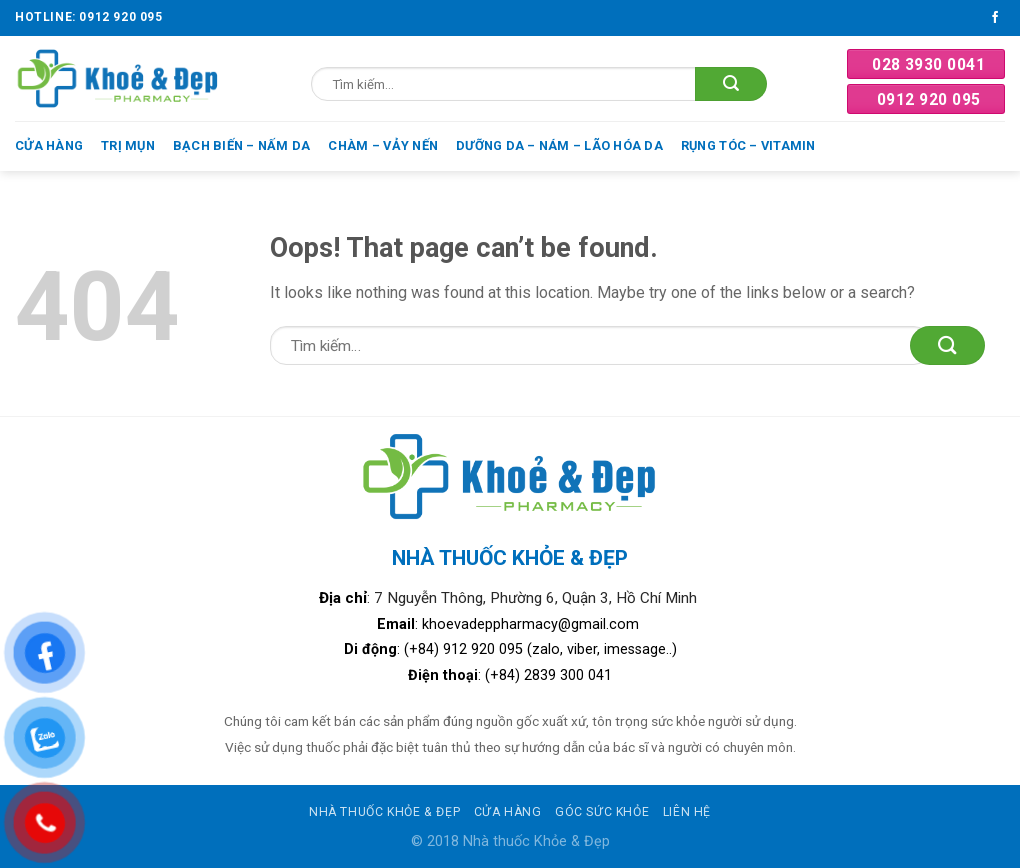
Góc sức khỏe (602, 812)
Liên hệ (687, 812)
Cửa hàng (49, 145)
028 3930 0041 (928, 64)
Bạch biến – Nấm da (242, 145)
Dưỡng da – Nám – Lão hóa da (559, 145)
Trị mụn (128, 145)
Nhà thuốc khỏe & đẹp (384, 812)
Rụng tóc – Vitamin (748, 145)
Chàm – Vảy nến (383, 145)
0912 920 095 (929, 99)
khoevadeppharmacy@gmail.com (532, 624)
